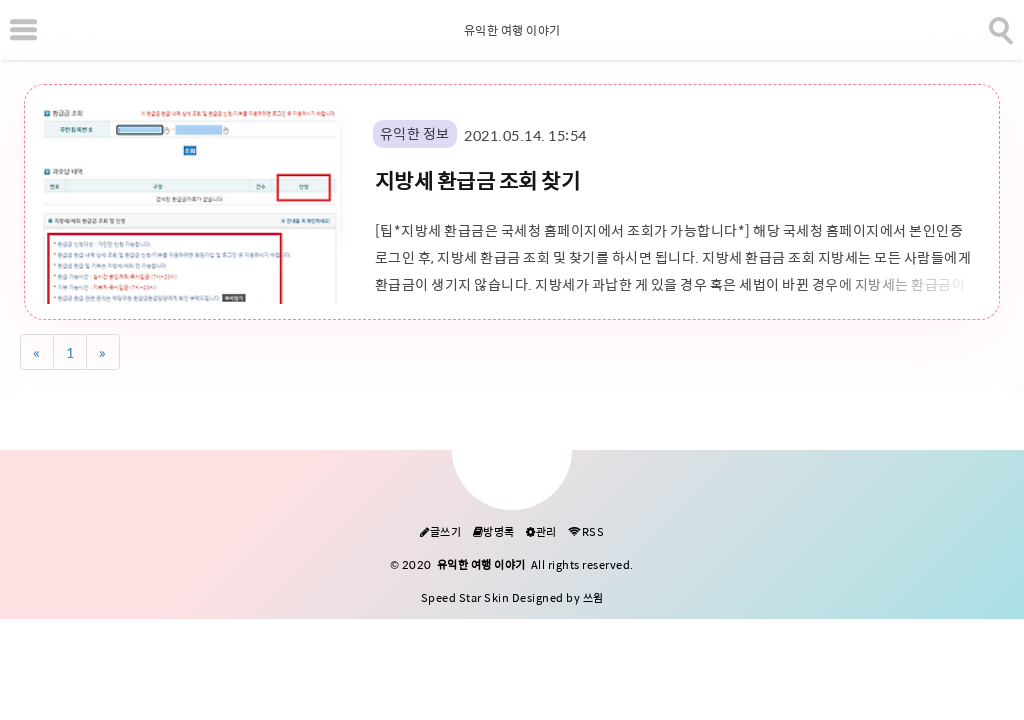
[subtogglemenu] (23, 30)
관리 (541, 532)
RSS (586, 532)
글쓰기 (440, 532)
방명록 (494, 532)
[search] (999, 27)
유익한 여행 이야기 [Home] (512, 31)
